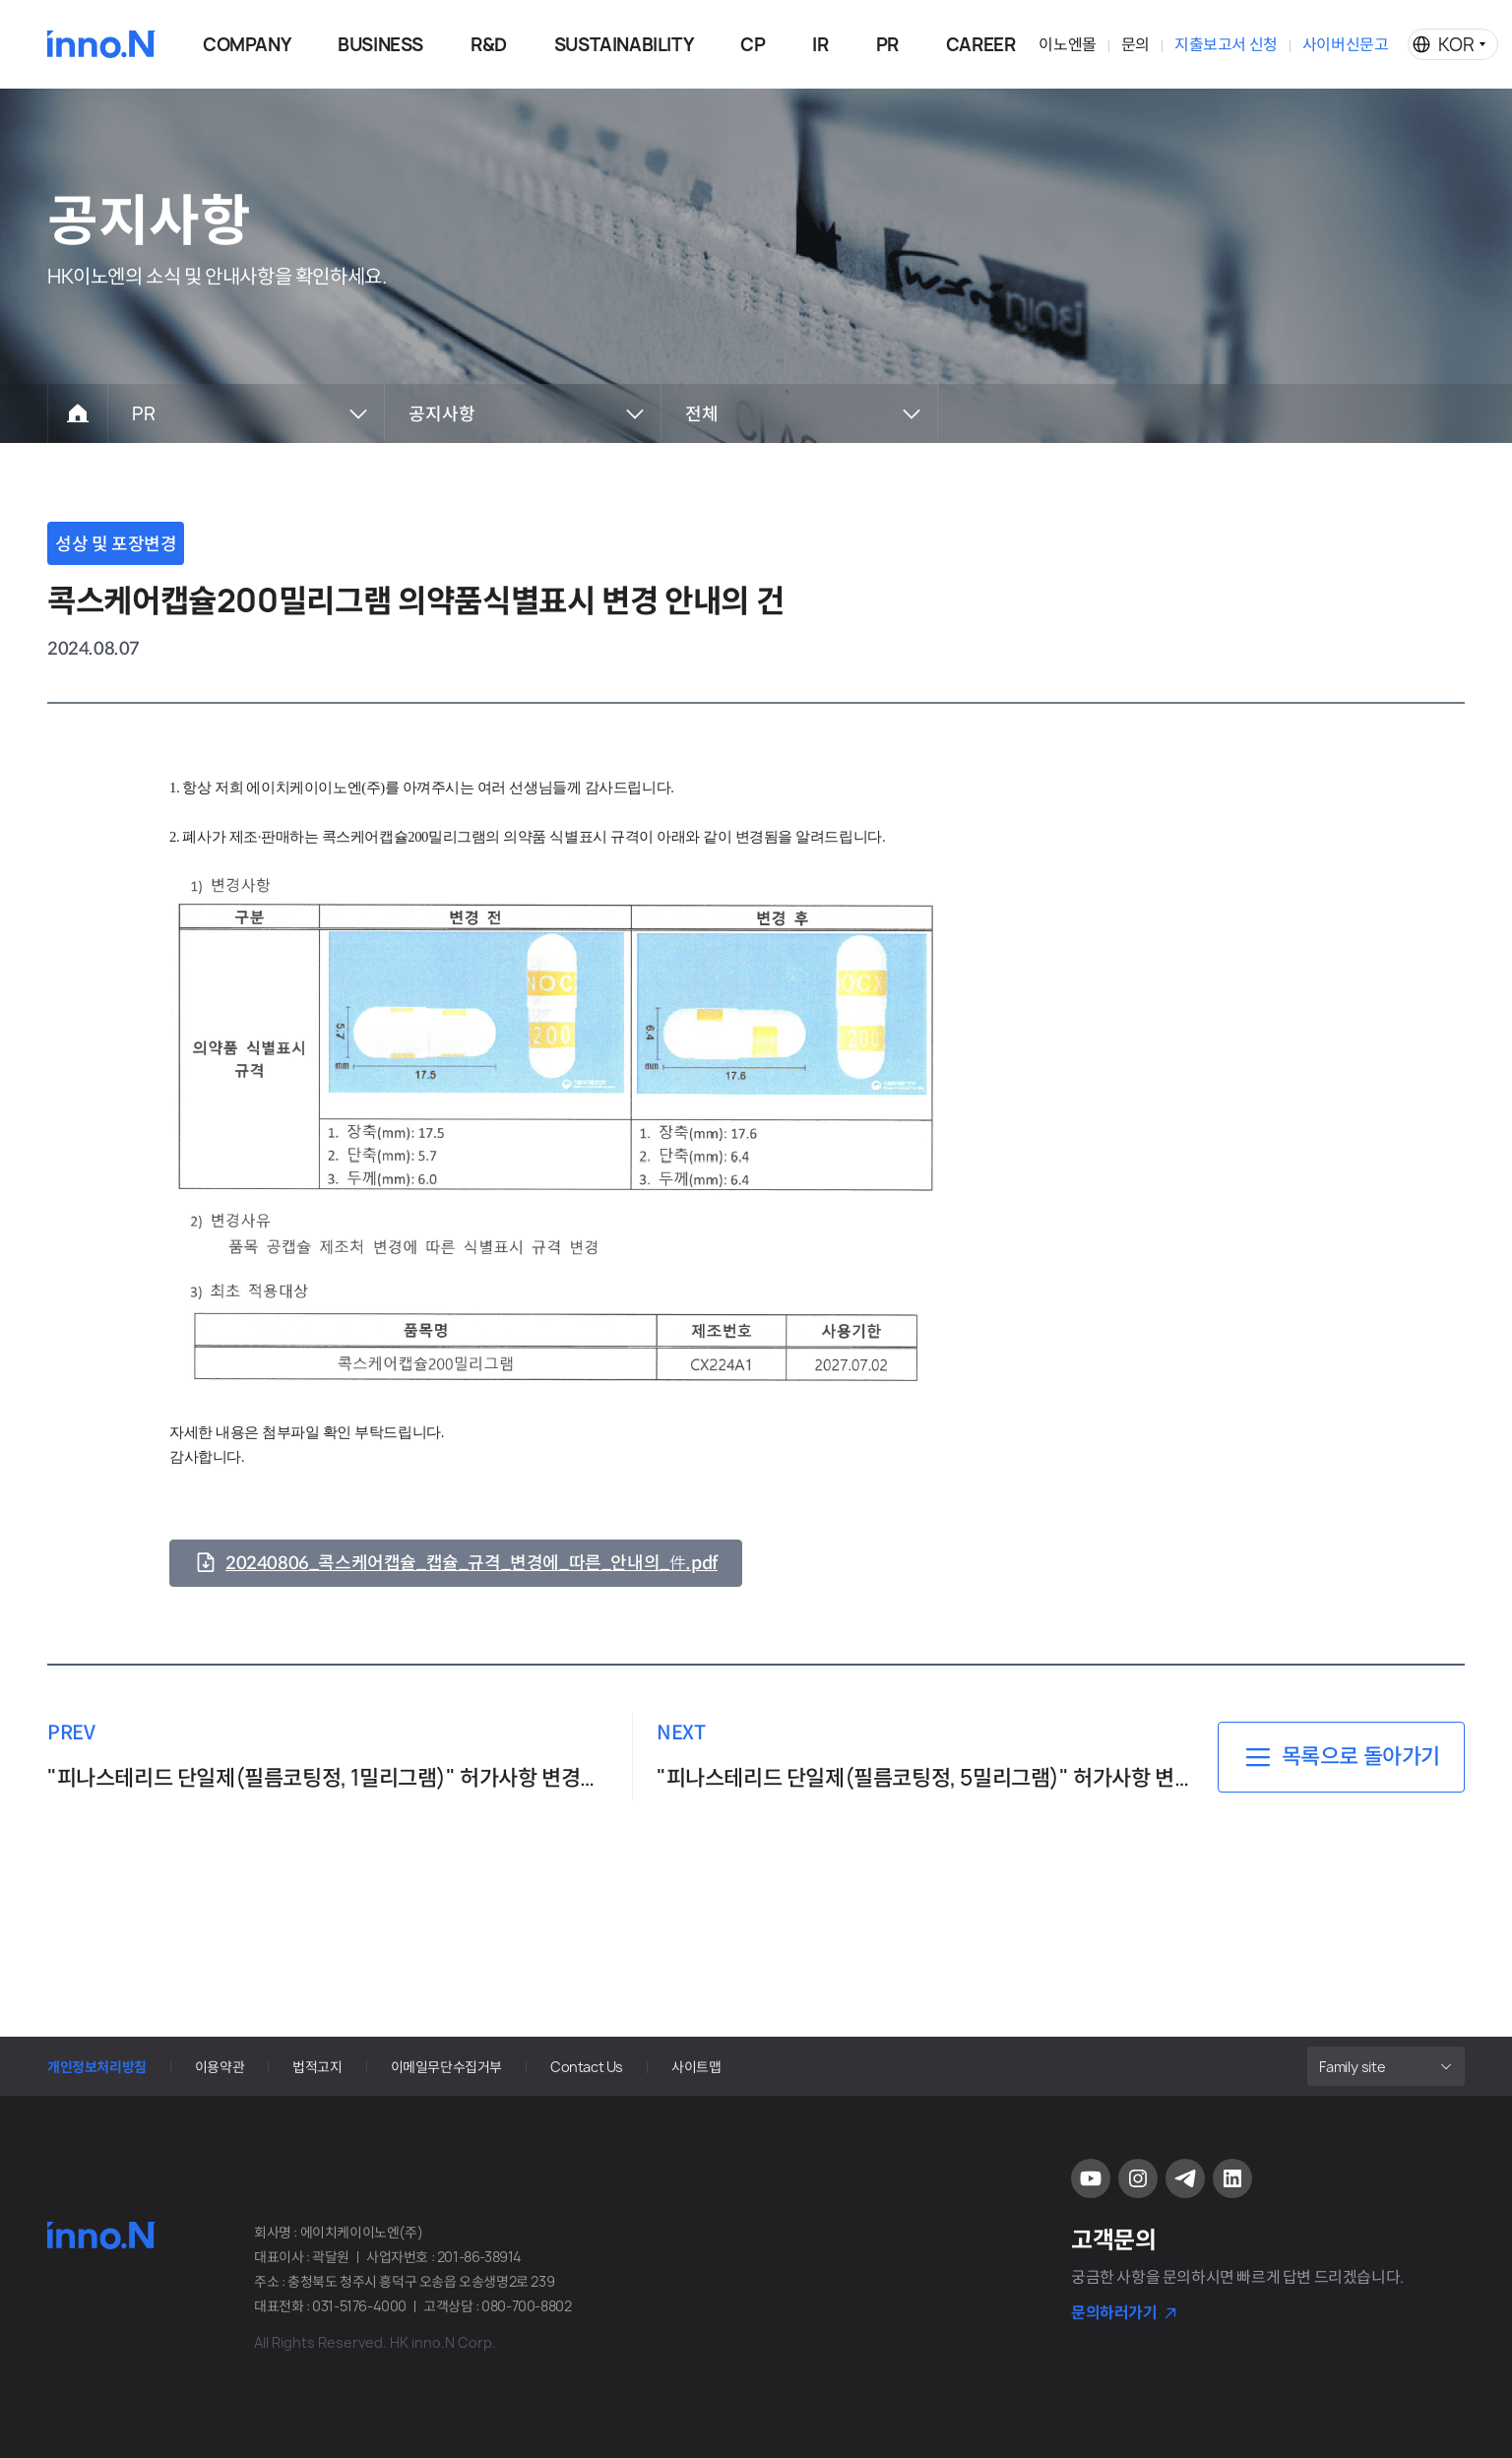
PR (887, 44)
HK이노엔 (101, 44)
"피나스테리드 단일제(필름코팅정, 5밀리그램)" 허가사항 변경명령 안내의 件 (925, 1778)
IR (820, 44)
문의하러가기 (1114, 2312)
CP (752, 44)
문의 (1135, 44)
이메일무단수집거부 (446, 2066)
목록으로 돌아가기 (1361, 1756)
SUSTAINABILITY (623, 44)
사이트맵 (696, 2066)
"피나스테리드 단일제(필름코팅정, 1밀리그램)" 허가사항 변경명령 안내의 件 (327, 1778)
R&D (489, 44)
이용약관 (219, 2066)
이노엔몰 (1067, 44)
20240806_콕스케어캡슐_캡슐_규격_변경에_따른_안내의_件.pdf (471, 1563)
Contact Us (586, 2066)
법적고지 (317, 2066)
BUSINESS (380, 44)
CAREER (981, 44)
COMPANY (246, 44)
